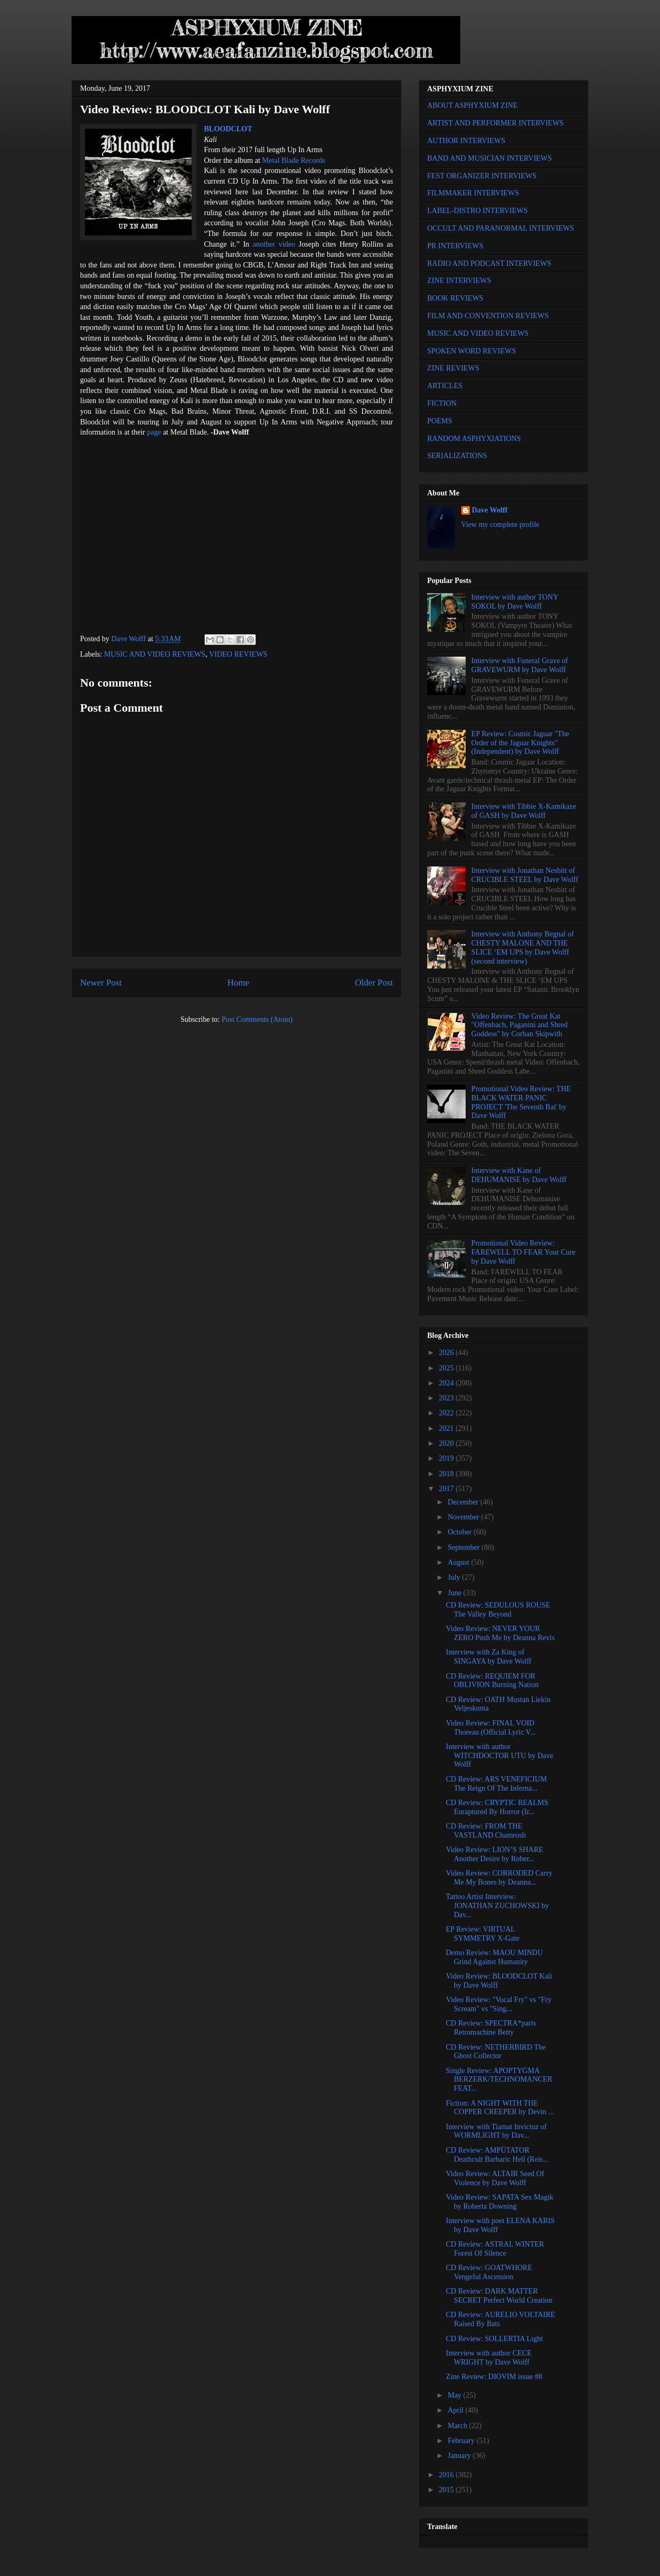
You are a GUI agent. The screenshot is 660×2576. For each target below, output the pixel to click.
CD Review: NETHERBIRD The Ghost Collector (496, 2051)
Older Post (374, 983)
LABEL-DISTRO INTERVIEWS (477, 211)
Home (238, 983)
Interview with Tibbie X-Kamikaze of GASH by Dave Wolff (524, 811)
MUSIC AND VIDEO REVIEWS (155, 654)
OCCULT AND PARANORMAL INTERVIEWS (500, 228)
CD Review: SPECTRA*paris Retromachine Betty (491, 2027)
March (458, 2426)
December (463, 1502)
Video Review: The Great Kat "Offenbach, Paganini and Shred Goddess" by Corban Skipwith (520, 1025)
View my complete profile (500, 525)
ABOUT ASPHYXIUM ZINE (472, 105)
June (455, 1593)
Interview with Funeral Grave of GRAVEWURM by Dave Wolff (520, 665)
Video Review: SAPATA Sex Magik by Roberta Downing (499, 2201)
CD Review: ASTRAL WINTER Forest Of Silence (495, 2248)
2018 (447, 1474)
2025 (447, 1368)
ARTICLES (444, 386)
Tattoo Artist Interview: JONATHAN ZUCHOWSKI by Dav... (497, 1906)
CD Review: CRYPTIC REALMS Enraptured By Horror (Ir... (497, 1807)
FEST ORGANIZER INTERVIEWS (482, 176)
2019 (447, 1458)
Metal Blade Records (293, 160)
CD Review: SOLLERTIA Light (494, 2339)
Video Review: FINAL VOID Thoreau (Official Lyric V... (491, 1727)
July (454, 1577)
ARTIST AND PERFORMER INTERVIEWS (495, 123)
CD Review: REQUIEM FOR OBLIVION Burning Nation (492, 1680)
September (464, 1547)
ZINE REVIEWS (453, 368)
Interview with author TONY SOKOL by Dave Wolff (515, 601)
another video (274, 244)
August (459, 1562)
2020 (447, 1443)
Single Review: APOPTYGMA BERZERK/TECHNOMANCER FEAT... (499, 2080)
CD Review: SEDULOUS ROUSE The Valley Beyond (498, 1609)
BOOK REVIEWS (455, 298)
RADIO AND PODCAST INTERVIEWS (489, 263)
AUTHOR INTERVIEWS (466, 141)
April (456, 2410)
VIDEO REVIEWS (238, 654)
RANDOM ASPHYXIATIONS (474, 439)
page (154, 432)
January (460, 2456)
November (464, 1517)
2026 (447, 1353)
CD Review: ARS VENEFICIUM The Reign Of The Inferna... (496, 1783)
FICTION (442, 403)
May (455, 2395)
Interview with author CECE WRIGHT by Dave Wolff (489, 2357)
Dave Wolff (490, 510)
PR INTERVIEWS (455, 246)
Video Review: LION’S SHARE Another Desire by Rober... (494, 1854)
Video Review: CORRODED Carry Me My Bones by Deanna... (499, 1877)
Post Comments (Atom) (257, 1019)
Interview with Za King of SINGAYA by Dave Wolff (488, 1656)
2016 (447, 2475)
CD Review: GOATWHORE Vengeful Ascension (489, 2272)
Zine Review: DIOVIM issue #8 (494, 2377)
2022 (447, 1413)
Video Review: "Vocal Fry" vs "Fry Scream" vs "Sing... (499, 2004)
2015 (447, 2490)
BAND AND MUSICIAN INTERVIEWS (489, 158)
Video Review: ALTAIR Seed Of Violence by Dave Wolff (495, 2178)
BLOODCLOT (228, 129)
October (460, 1532)
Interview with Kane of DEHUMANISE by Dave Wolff (519, 1175)
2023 (447, 1398)
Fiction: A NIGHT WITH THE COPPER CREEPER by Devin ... (500, 2107)
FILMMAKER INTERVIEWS (473, 193)
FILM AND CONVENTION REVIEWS (488, 316)
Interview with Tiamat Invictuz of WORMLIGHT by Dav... (496, 2131)
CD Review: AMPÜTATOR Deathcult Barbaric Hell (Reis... (497, 2154)
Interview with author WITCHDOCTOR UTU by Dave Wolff (499, 1756)
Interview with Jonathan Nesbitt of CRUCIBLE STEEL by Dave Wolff (525, 875)
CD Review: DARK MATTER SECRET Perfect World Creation (499, 2295)
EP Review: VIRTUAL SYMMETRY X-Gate (483, 1933)
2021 (447, 1428)
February (461, 2441)
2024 (447, 1383)
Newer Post (101, 983)
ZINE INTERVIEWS (459, 281)
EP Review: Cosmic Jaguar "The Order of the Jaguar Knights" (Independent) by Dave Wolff (520, 743)
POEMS (439, 421)
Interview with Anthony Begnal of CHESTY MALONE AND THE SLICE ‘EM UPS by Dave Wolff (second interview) (523, 947)
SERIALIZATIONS (457, 456)
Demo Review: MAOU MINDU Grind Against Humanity (494, 1957)
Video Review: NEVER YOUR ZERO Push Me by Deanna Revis (500, 1633)
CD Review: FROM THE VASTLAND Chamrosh (486, 1830)
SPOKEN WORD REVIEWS (471, 351)
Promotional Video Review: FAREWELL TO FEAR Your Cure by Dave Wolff (524, 1252)
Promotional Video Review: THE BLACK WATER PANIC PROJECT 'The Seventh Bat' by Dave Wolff (521, 1102)
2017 (447, 1489)
